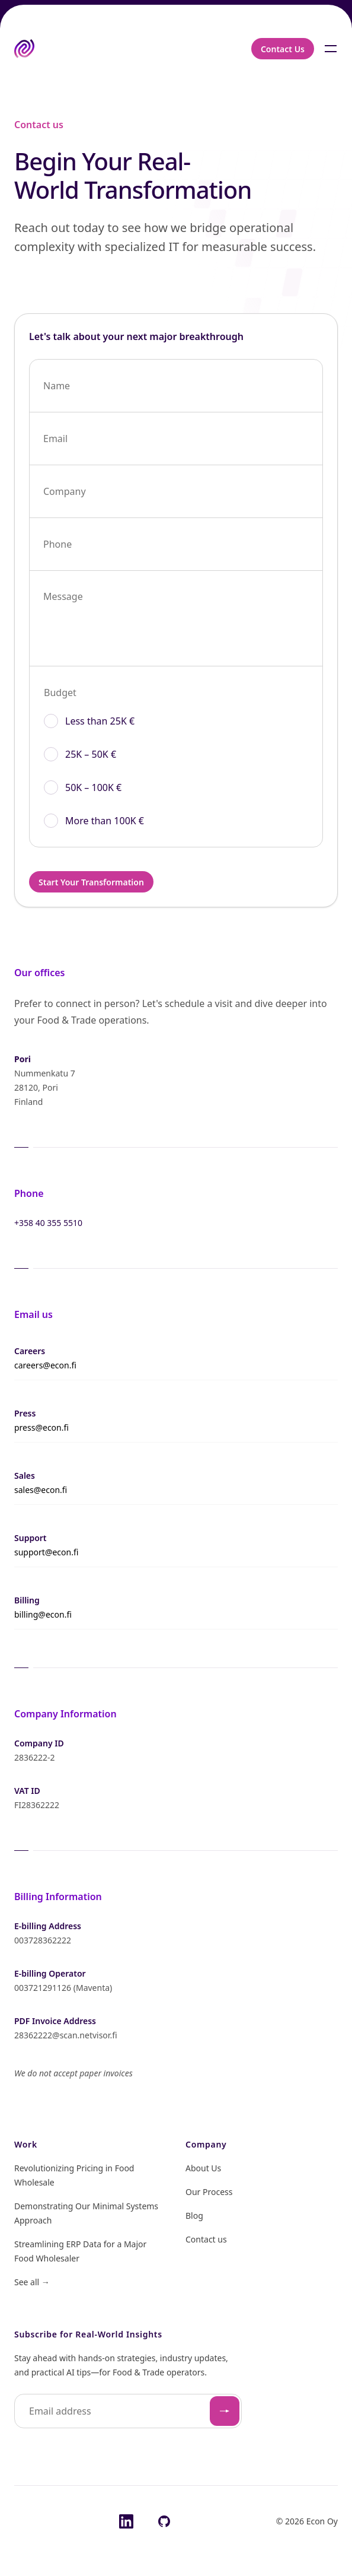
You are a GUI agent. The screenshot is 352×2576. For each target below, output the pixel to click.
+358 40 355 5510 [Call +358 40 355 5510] (48, 1222)
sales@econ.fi (40, 1489)
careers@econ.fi (45, 1365)
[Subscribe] (224, 2411)
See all (32, 2282)
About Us (203, 2168)
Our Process (208, 2191)
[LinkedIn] (126, 2521)
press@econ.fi (41, 1427)
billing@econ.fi (43, 1614)
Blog (194, 2215)
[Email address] (128, 2411)
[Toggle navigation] (331, 49)
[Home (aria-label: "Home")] (24, 48)
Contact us (206, 2239)
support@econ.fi (46, 1552)
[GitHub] (164, 2521)
